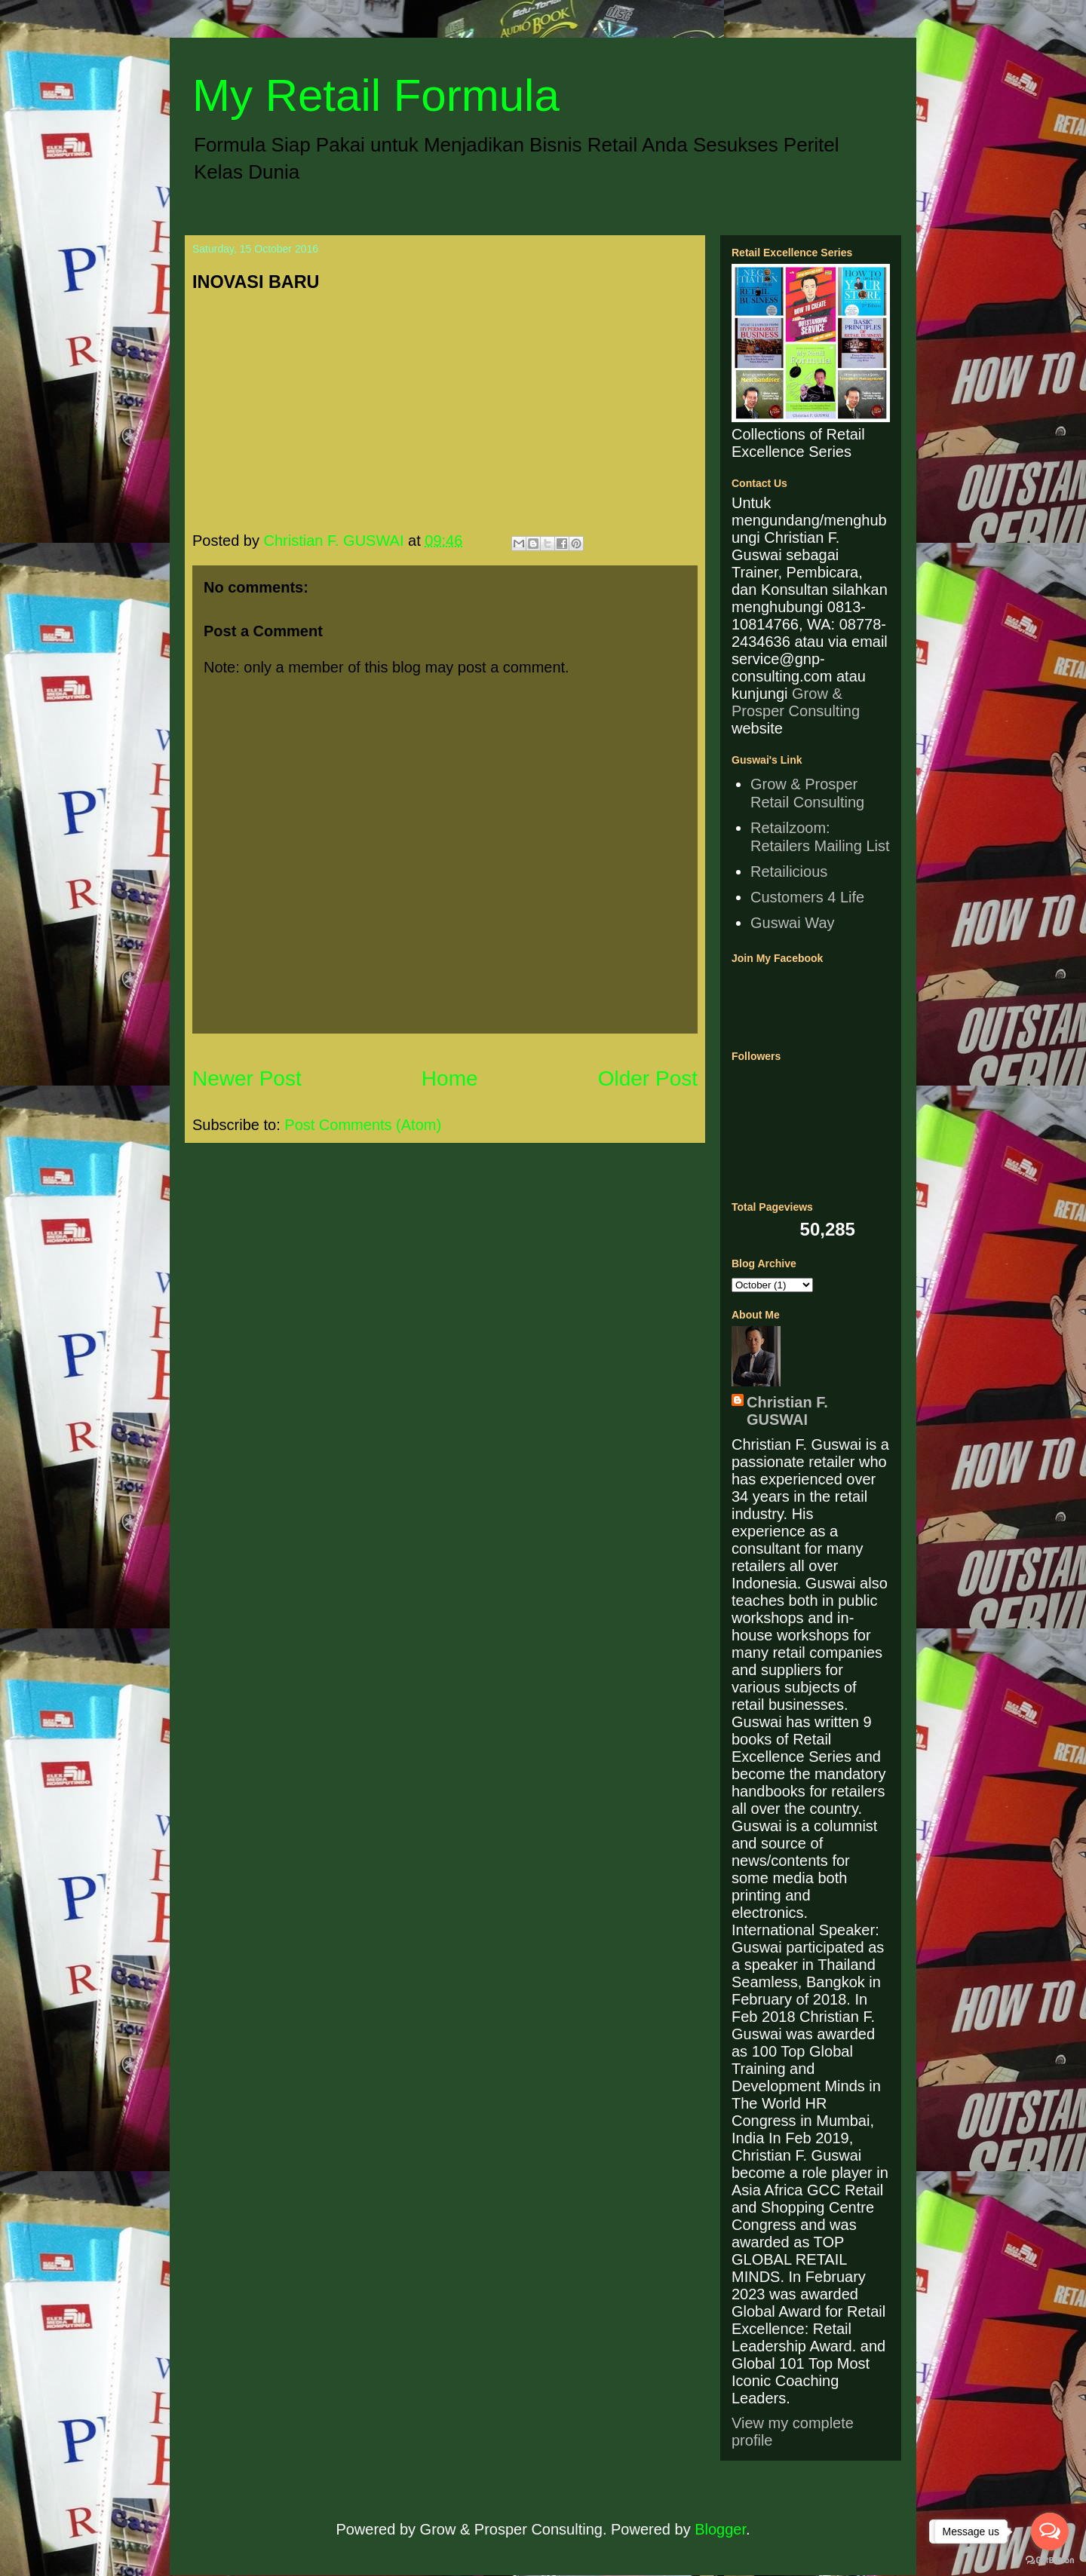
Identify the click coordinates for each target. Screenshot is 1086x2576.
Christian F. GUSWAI (787, 1411)
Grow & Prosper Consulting (796, 702)
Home (450, 1078)
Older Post (648, 1078)
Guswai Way (792, 922)
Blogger (720, 2529)
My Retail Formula (376, 95)
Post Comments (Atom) (362, 1124)
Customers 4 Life (807, 897)
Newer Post (247, 1078)
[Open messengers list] (1050, 2531)
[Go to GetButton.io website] (1050, 2560)
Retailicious (788, 871)
